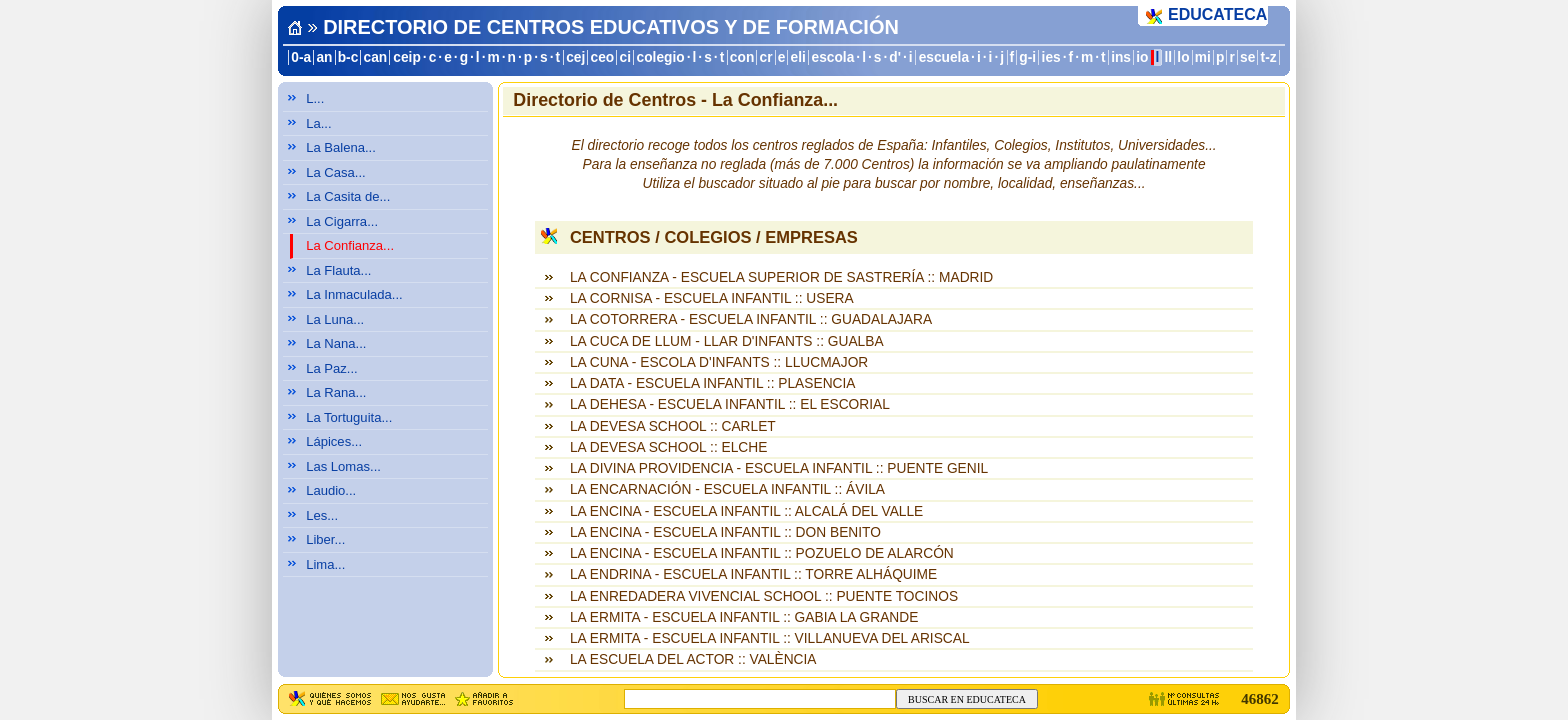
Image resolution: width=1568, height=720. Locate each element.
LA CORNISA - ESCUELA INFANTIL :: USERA (712, 298)
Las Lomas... (343, 466)
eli (798, 57)
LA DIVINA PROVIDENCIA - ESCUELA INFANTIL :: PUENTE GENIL (779, 468)
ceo (603, 57)
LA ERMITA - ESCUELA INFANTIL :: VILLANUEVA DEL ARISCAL (770, 638)
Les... (322, 515)
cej (575, 57)
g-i (1027, 57)
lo (1183, 57)
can (376, 57)
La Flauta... (338, 270)
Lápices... (334, 441)
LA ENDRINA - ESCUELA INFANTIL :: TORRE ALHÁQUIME (753, 574)
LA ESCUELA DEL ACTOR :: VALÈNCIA (693, 659)
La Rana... (336, 392)
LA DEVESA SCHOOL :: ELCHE (668, 447)
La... (318, 123)
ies (1051, 57)
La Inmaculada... (354, 294)
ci (624, 57)
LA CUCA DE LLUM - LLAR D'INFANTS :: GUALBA (727, 341)
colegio (661, 57)
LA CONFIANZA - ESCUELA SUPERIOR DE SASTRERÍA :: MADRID (781, 277)
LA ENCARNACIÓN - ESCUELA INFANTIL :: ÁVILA (727, 489)
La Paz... (332, 368)
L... (315, 98)
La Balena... (341, 147)
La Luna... (335, 319)
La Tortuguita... (349, 417)
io (1142, 57)
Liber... (325, 539)
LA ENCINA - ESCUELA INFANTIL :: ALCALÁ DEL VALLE (746, 511)
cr (766, 57)
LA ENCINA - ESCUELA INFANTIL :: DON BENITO (725, 532)
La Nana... (336, 343)
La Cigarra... (342, 221)
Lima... (325, 564)
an (324, 57)
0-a (301, 57)
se (1247, 57)
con (742, 57)
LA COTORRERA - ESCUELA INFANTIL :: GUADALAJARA (751, 319)
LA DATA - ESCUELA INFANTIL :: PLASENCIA (713, 383)
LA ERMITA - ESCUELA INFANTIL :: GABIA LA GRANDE (744, 617)
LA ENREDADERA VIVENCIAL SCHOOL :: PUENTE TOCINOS (764, 596)
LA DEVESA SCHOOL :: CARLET (673, 426)
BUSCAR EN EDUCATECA (967, 699)
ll (1169, 57)
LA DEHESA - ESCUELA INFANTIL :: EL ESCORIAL (730, 404)
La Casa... (336, 172)
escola (832, 57)
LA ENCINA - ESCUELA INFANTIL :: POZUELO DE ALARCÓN (762, 553)
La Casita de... (348, 196)
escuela (944, 57)
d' (895, 57)
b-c (348, 57)
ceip (407, 57)
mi (1203, 57)
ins (1121, 57)
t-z (1269, 57)
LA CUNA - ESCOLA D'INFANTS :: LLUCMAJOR (719, 362)
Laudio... (331, 490)
